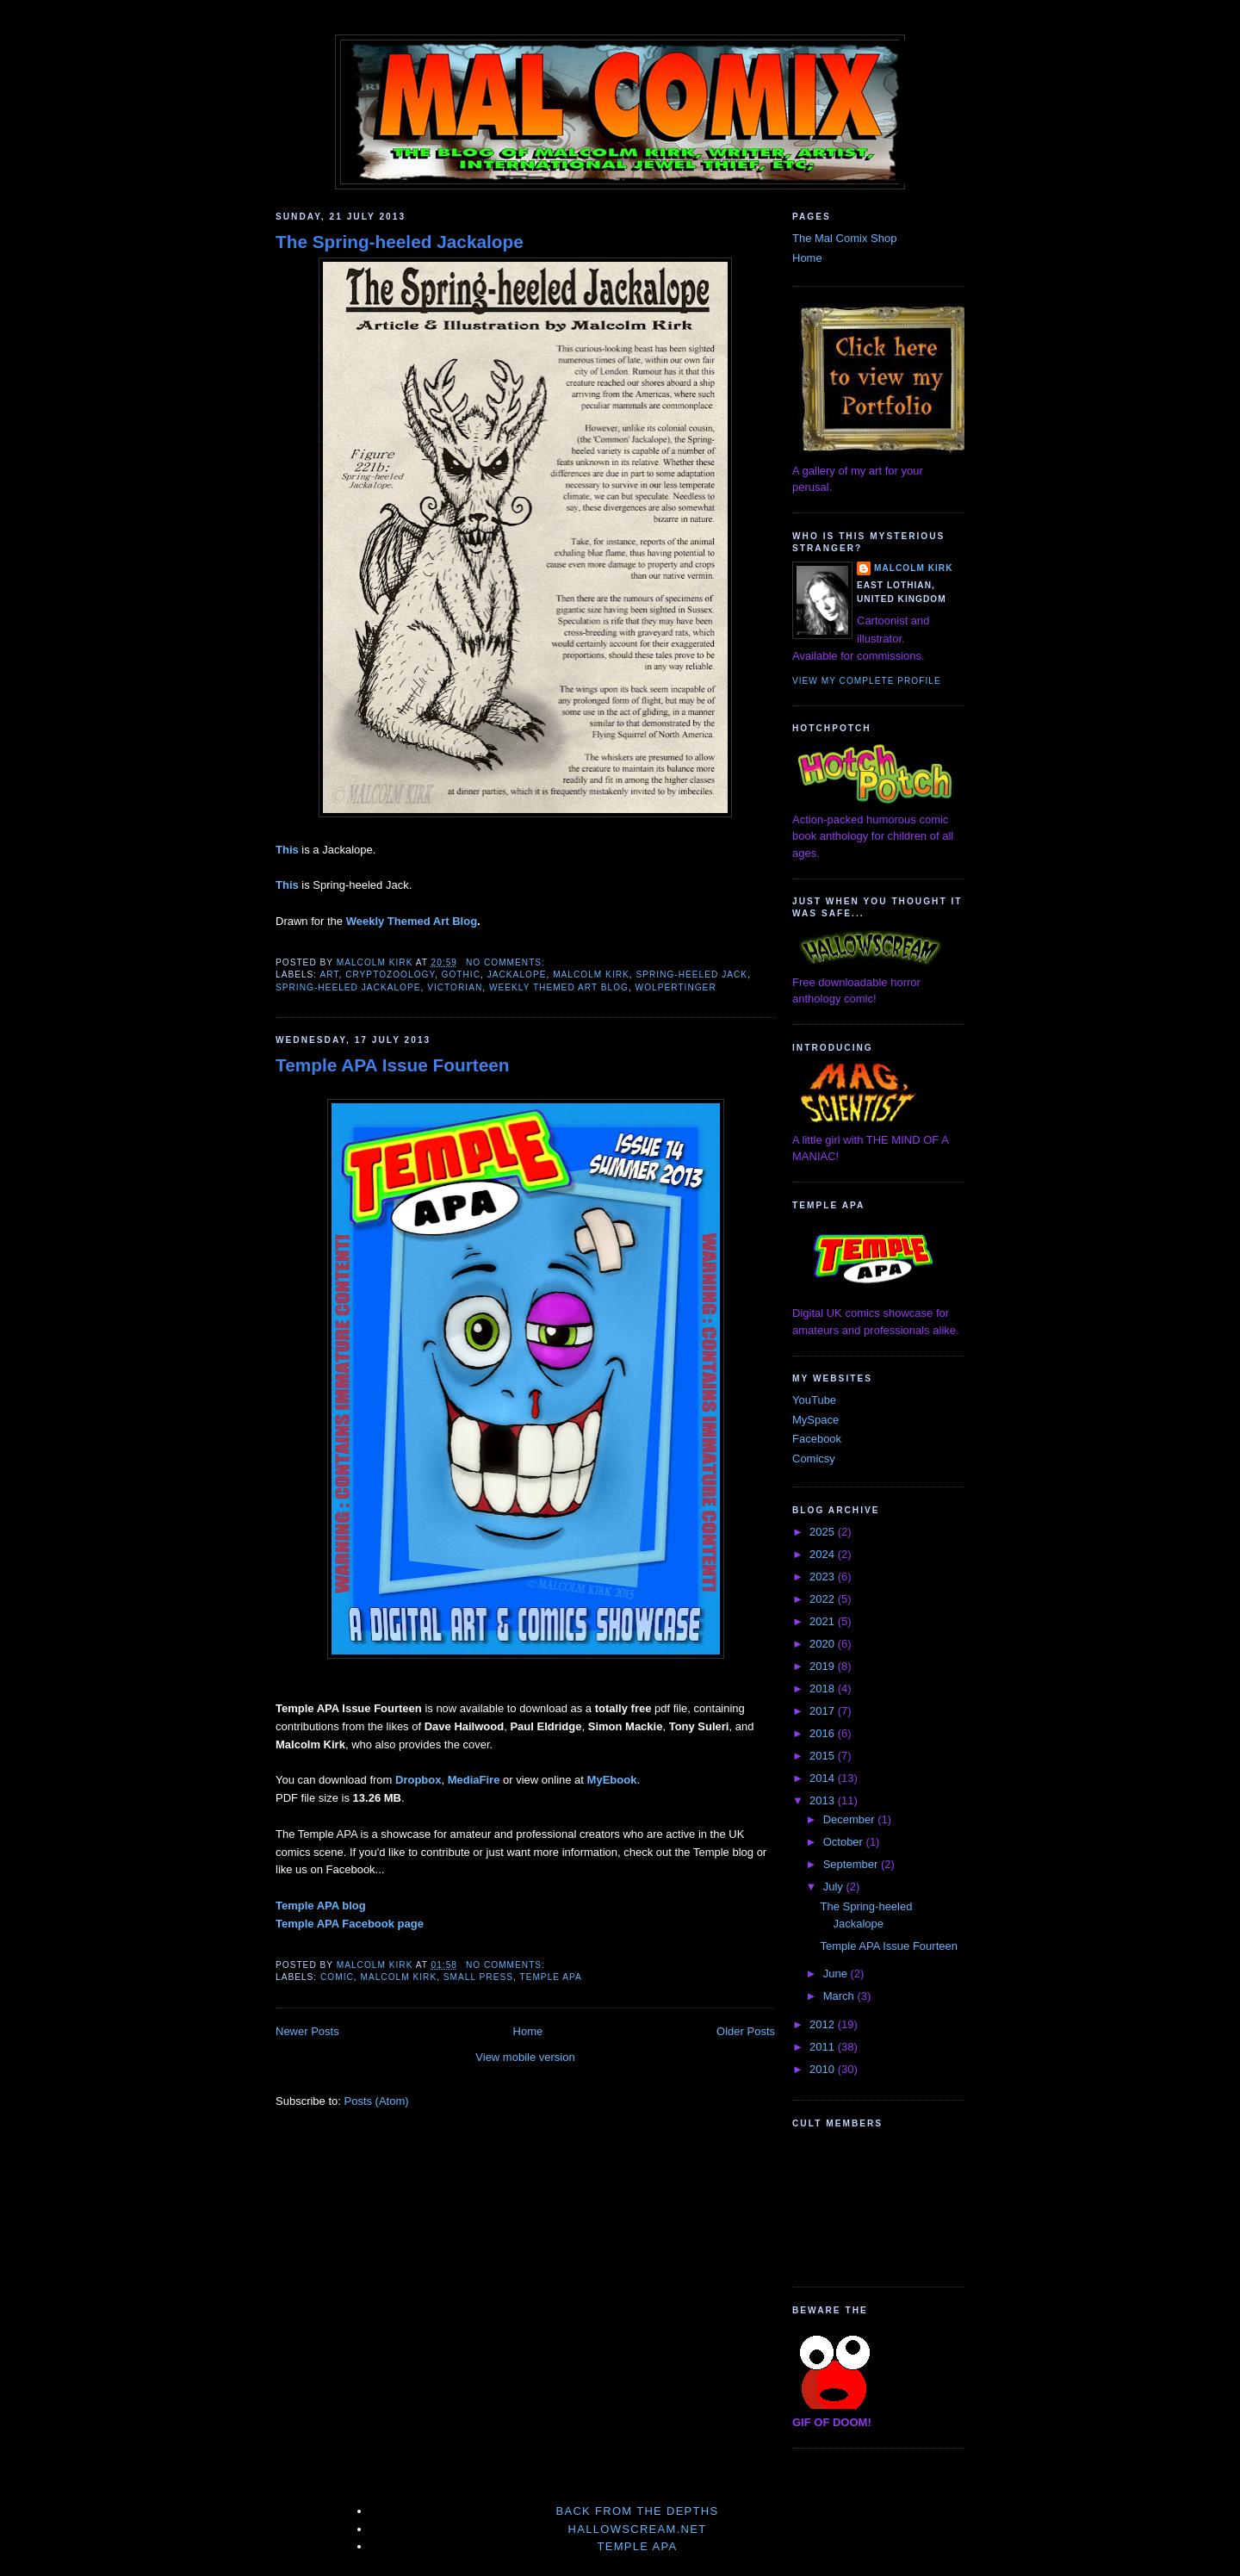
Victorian (454, 987)
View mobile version (524, 2057)
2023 (823, 1576)
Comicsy (813, 1458)
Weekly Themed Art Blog (411, 921)
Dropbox (418, 1779)
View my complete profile (866, 681)
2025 (823, 1531)
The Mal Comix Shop (844, 238)
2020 (823, 1643)
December (850, 1819)
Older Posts (745, 2031)
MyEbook (612, 1779)
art (328, 974)
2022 (823, 1598)
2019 (823, 1666)
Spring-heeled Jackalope (348, 987)
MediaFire (474, 1779)
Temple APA (550, 1977)
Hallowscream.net (637, 2529)
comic (337, 1977)
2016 (823, 1733)
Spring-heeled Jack (691, 974)
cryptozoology (390, 974)
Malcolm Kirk (591, 974)
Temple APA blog (321, 1905)
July (834, 1886)
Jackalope (517, 974)
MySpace (815, 1419)
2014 (823, 1778)
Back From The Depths (636, 2511)
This (287, 849)
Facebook (816, 1438)
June (837, 1973)
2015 (823, 1755)
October (844, 1841)
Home (528, 2031)
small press (478, 1977)
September (852, 1864)
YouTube (814, 1400)
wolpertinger (676, 987)
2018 (823, 1688)
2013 (823, 1800)
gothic (461, 974)
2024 (823, 1554)
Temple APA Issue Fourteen (393, 1065)
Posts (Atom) (376, 2101)
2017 (823, 1710)
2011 (823, 2046)
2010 (823, 2069)
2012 (823, 2024)
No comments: (507, 962)
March (840, 1995)
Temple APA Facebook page (350, 1923)
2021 (823, 1621)
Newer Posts (307, 2031)
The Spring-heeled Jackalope (400, 241)
